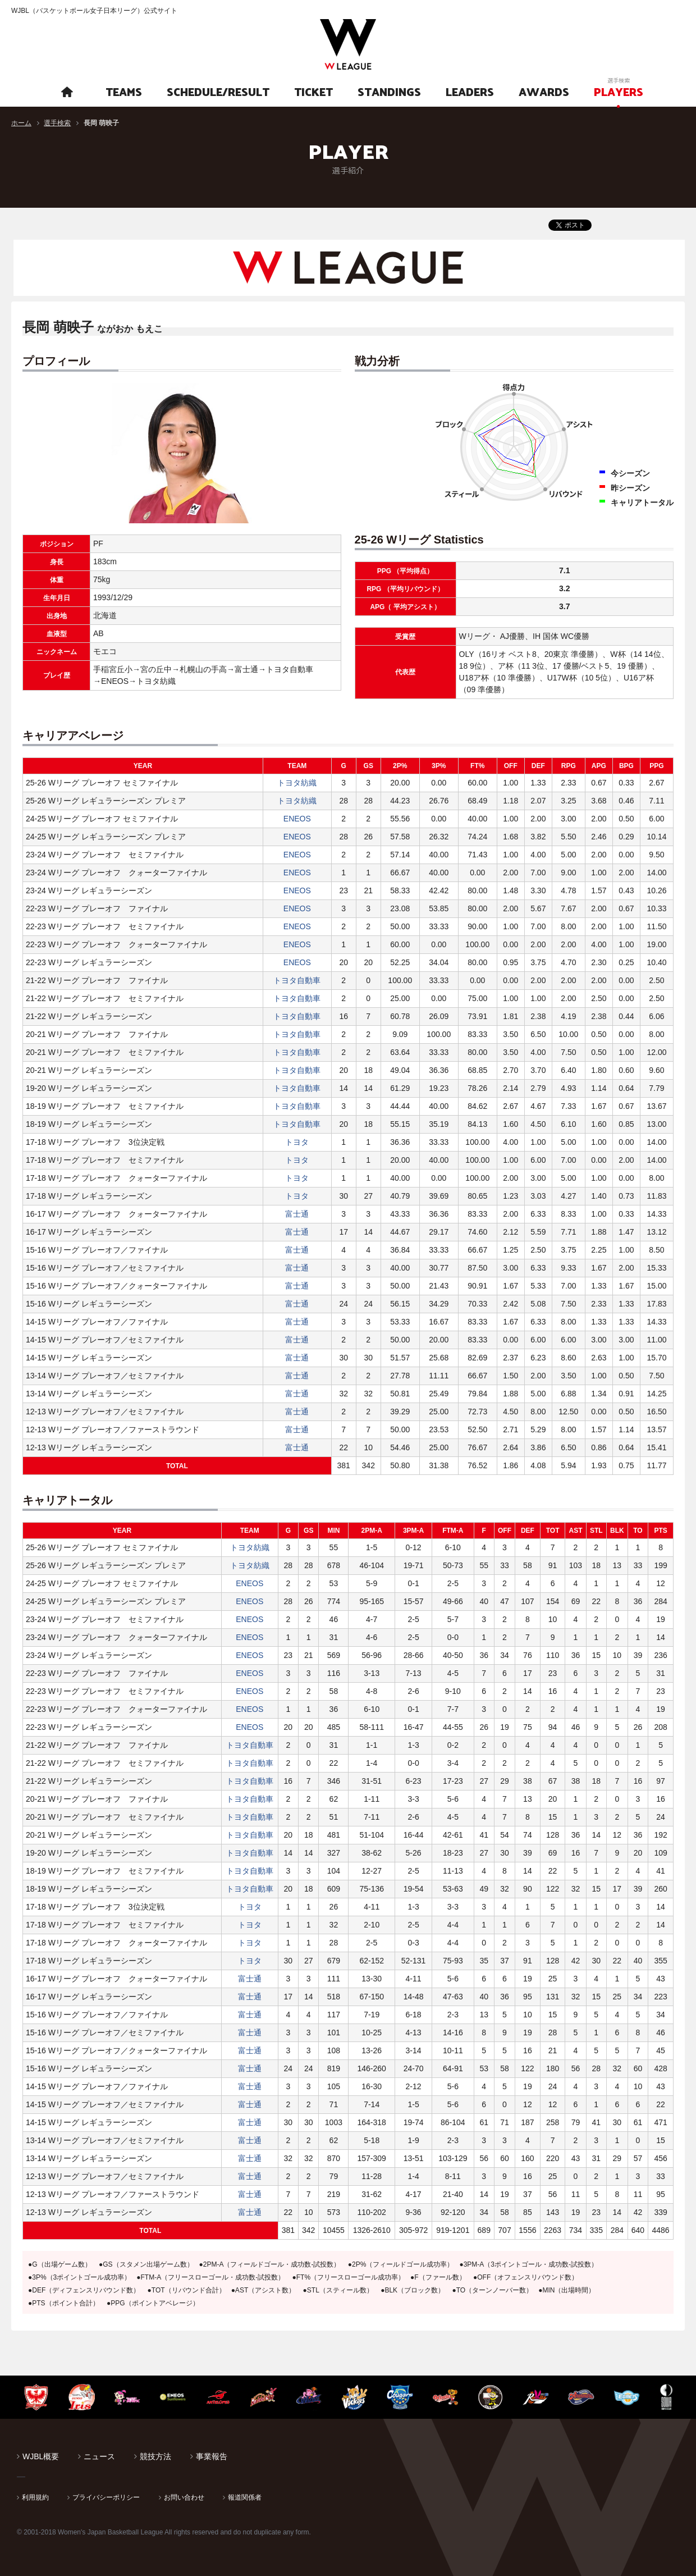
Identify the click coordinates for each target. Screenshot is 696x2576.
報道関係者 (245, 2497)
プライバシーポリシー (106, 2497)
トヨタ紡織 (297, 782)
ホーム (21, 123)
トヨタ (297, 1142)
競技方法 (155, 2456)
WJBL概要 (40, 2456)
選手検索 (57, 123)
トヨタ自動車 (296, 980)
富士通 (297, 1213)
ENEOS (297, 818)
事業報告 (211, 2456)
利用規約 (35, 2497)
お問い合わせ (184, 2497)
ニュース (99, 2456)
